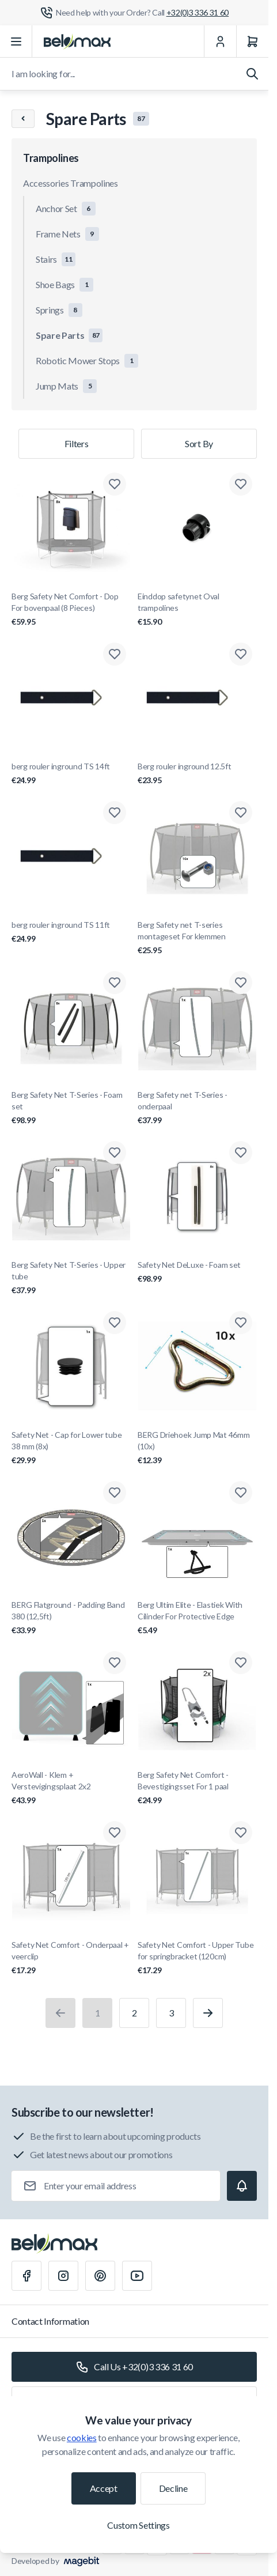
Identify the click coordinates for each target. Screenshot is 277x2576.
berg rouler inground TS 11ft (71, 932)
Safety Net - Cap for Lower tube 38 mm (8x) (71, 1448)
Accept (103, 2488)
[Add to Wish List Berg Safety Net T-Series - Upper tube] (114, 1152)
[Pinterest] (100, 2276)
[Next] (208, 2013)
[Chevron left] (23, 118)
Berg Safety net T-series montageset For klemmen (197, 938)
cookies (82, 2437)
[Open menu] (16, 41)
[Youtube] (137, 2276)
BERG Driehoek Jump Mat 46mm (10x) (197, 1448)
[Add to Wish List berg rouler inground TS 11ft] (114, 812)
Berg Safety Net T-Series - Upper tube (71, 1278)
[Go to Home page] (77, 41)
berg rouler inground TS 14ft (71, 773)
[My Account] (220, 41)
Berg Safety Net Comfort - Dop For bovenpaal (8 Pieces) (71, 609)
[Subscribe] (242, 2186)
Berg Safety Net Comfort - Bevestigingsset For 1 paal (197, 1788)
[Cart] (252, 41)
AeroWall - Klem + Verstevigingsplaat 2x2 (71, 1788)
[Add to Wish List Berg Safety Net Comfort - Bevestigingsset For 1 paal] (240, 1662)
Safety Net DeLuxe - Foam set (197, 1272)
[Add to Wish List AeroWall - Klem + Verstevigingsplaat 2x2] (114, 1662)
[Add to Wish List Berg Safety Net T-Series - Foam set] (114, 982)
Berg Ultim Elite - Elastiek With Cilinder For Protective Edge (197, 1618)
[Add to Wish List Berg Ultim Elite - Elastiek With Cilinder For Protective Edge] (240, 1492)
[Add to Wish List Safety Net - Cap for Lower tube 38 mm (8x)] (114, 1322)
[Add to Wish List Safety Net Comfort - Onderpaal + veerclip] (114, 1832)
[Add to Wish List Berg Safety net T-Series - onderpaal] (240, 982)
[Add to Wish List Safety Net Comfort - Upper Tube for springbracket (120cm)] (240, 1832)
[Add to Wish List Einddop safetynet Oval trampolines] (240, 484)
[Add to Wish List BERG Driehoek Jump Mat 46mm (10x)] (240, 1322)
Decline (173, 2488)
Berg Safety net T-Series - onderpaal (197, 1108)
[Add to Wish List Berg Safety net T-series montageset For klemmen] (240, 812)
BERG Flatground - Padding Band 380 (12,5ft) (71, 1618)
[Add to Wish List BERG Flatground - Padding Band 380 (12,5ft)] (114, 1492)
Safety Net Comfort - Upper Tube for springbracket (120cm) (197, 1958)
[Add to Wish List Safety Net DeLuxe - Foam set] (240, 1152)
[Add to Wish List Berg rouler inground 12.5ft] (240, 654)
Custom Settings (138, 2525)
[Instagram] (63, 2276)
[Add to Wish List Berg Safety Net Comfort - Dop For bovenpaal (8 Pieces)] (114, 484)
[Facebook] (26, 2276)
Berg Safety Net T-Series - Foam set (71, 1108)
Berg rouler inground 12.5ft (197, 773)
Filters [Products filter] (76, 443)
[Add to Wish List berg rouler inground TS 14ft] (114, 654)
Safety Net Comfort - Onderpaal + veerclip (71, 1958)
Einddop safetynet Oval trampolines (197, 609)
